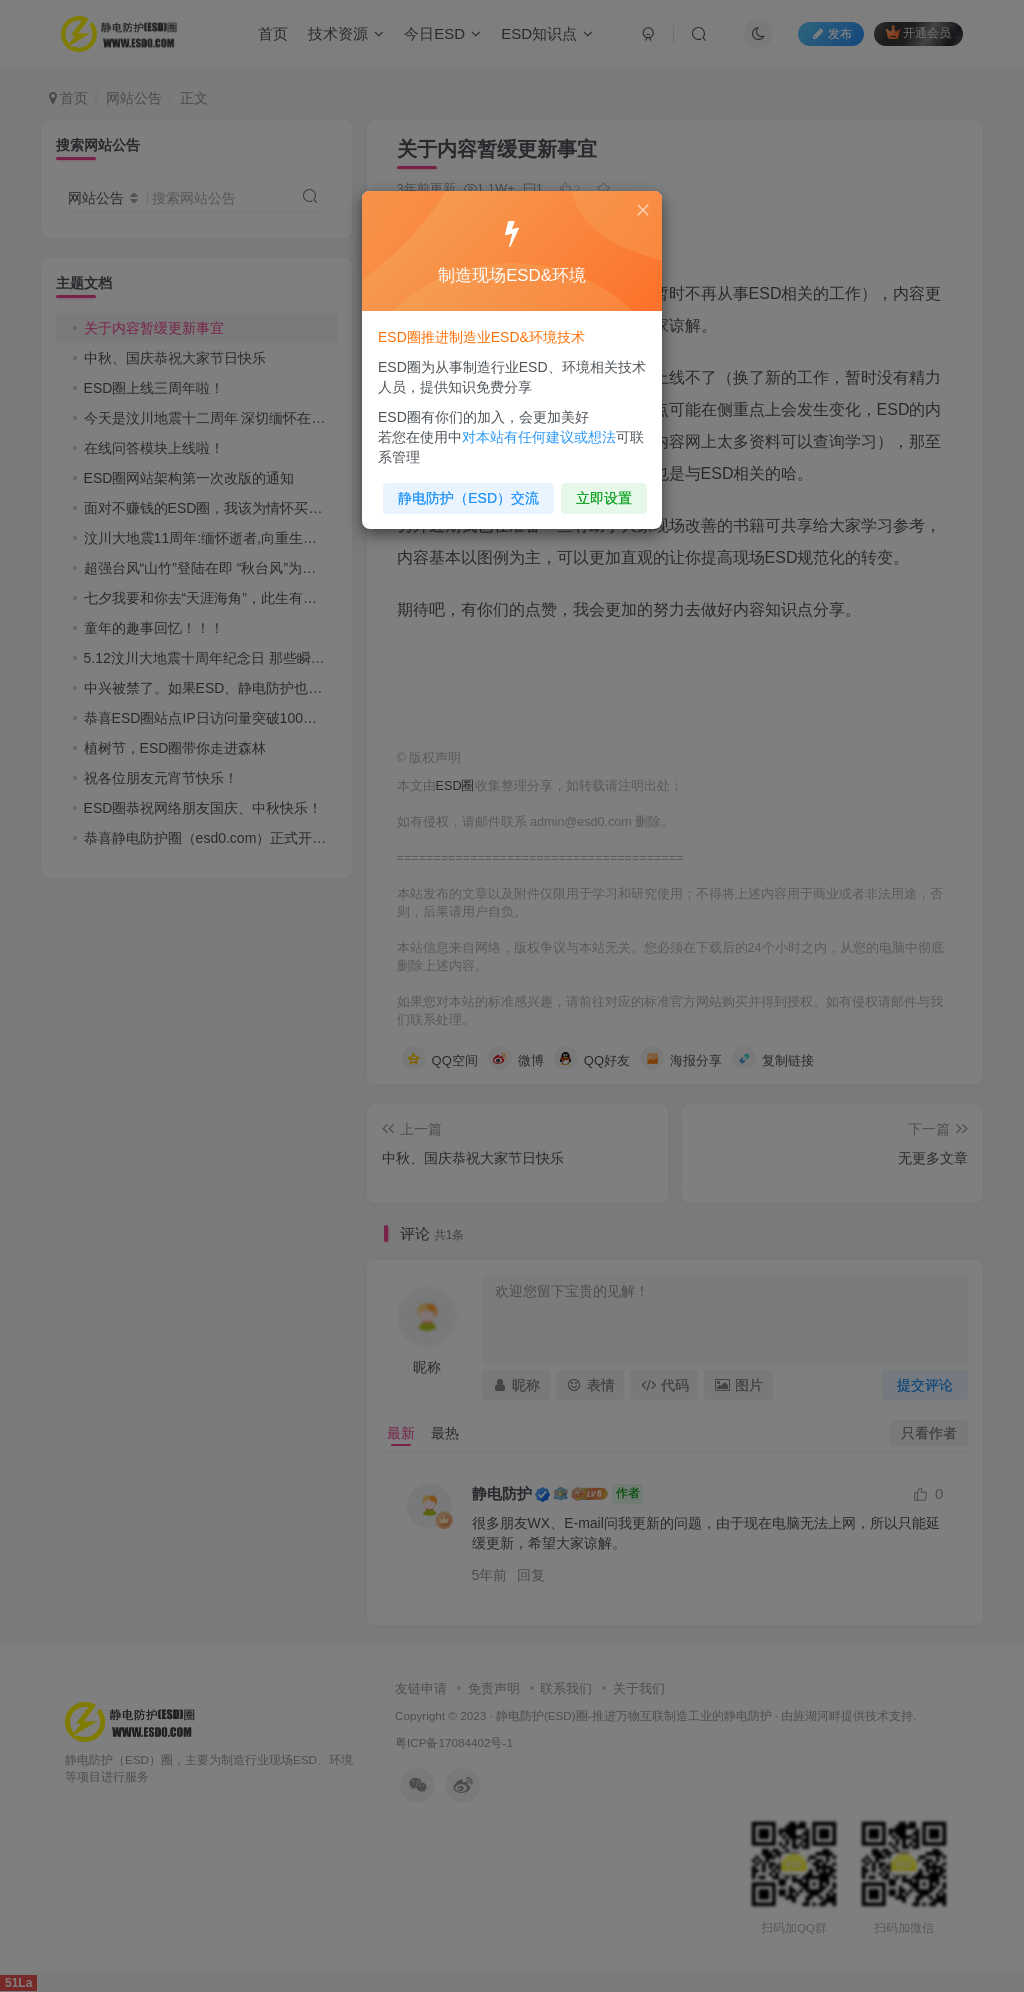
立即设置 (604, 497)
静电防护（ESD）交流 (469, 497)
